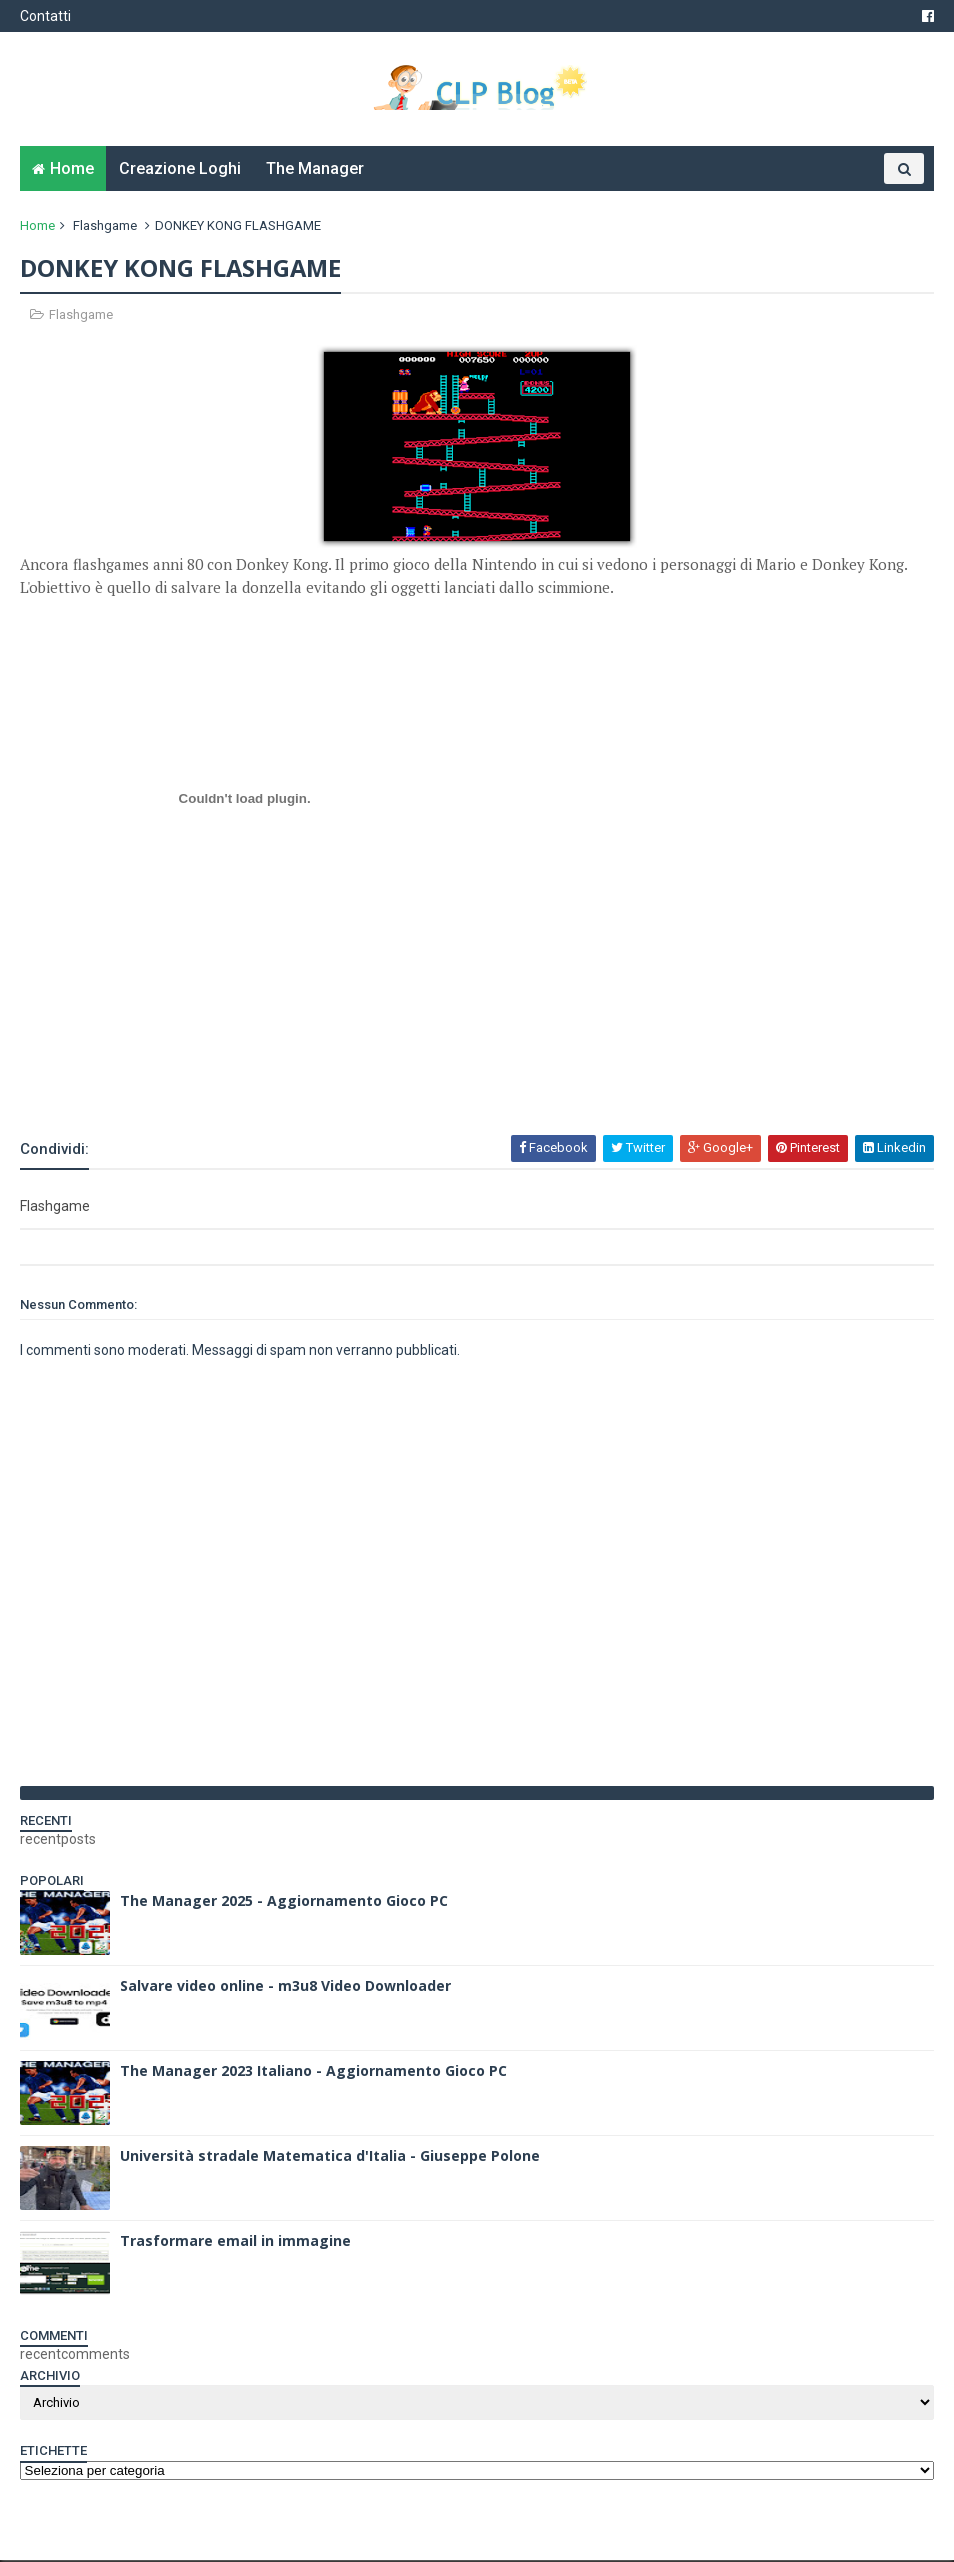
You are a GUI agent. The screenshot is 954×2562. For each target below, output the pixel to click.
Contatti (45, 16)
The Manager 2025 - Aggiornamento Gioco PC (284, 1902)
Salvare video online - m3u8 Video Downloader (285, 1987)
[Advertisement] (254, 1081)
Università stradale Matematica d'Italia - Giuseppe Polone (330, 2157)
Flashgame (105, 227)
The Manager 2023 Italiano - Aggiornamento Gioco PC (313, 2072)
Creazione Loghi (180, 170)
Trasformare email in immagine (235, 2242)
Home (72, 170)
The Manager (315, 170)
